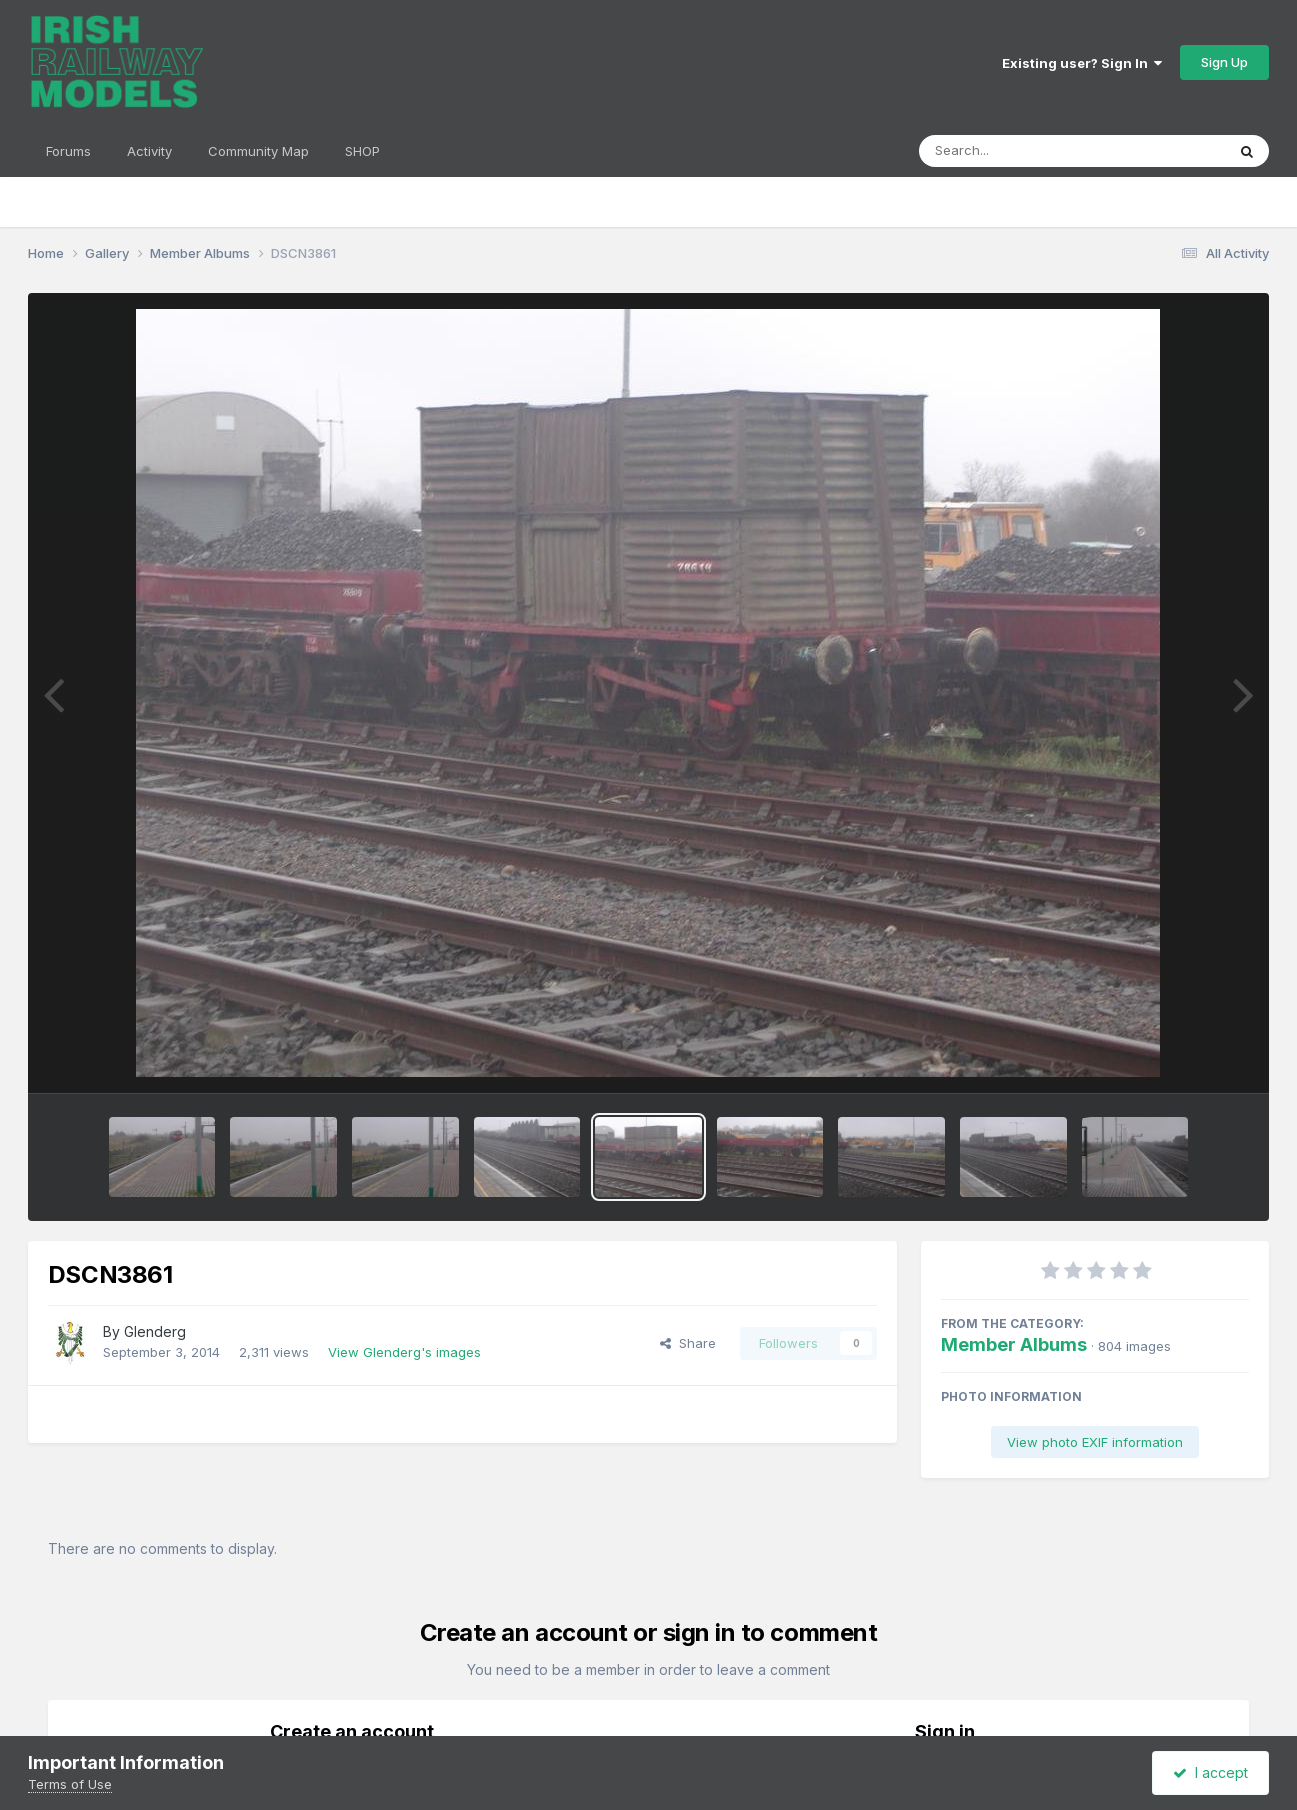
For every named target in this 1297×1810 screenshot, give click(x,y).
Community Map (258, 151)
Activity (149, 151)
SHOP (362, 151)
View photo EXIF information (1095, 1442)
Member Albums (1014, 1344)
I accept (1210, 1772)
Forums (68, 151)
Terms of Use (70, 1784)
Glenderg (155, 1331)
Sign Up (1224, 62)
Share (688, 1343)
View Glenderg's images (404, 1352)
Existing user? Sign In (1082, 63)
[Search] (1017, 151)
